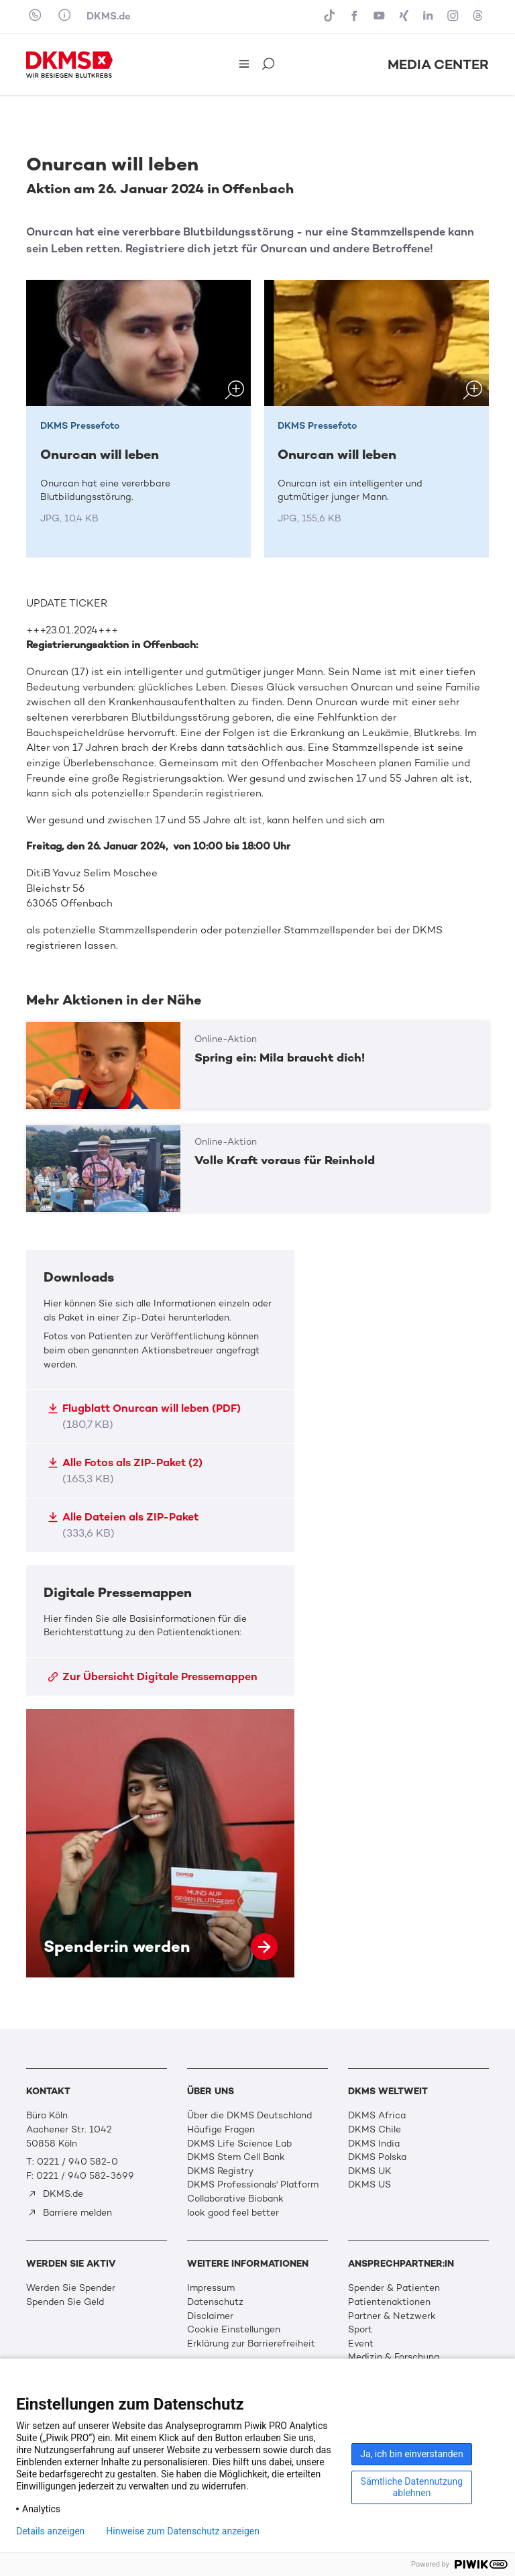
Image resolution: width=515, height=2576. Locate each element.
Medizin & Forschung (393, 2357)
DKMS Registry (220, 2171)
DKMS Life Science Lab (239, 2143)
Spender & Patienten (394, 2288)
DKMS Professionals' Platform (253, 2184)
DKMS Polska (377, 2157)
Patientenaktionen (389, 2302)
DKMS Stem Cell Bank (236, 2157)
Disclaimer (210, 2316)
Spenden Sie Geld (65, 2302)
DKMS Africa (377, 2115)
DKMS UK (370, 2171)
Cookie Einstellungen (233, 2329)
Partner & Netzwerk (392, 2316)
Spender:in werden (160, 1843)
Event (361, 2343)
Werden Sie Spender (70, 2288)
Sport (360, 2329)
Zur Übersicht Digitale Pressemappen (153, 1676)
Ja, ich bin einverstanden (411, 2454)
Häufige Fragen (221, 2129)
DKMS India (374, 2143)
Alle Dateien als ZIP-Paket (123, 1524)
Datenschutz (215, 2302)
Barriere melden (69, 2212)
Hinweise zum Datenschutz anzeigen (183, 2531)
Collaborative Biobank (235, 2198)
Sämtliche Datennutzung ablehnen (412, 2487)
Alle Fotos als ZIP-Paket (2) (125, 1470)
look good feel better (233, 2212)
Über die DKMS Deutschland (249, 2115)
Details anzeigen (50, 2531)
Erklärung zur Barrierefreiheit (251, 2343)
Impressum (211, 2288)
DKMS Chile (374, 2129)
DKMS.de (109, 16)
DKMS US (369, 2184)
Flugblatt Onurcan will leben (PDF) (144, 1416)
